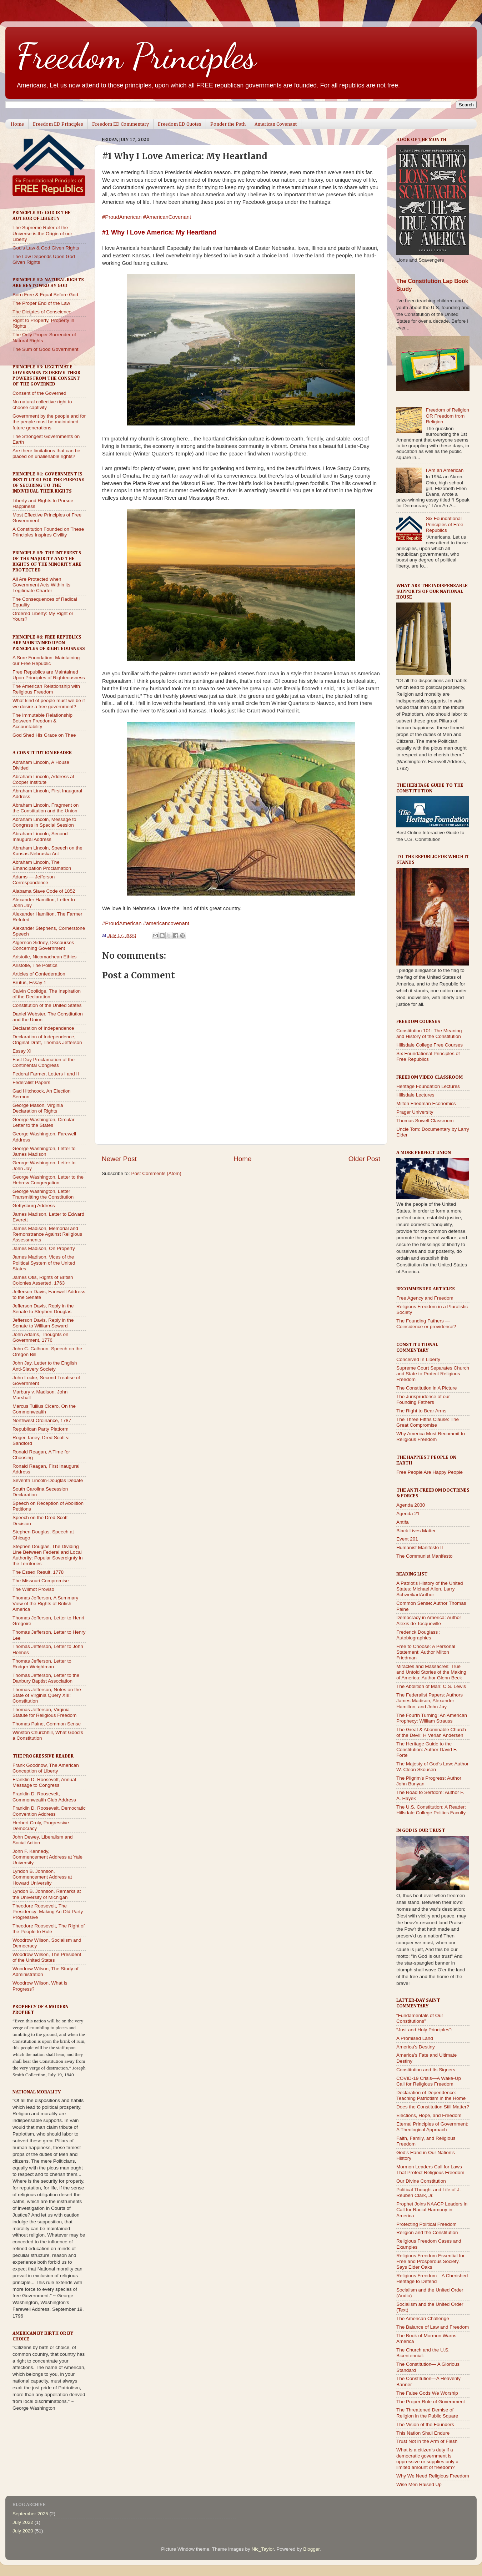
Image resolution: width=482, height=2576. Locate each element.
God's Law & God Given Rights (45, 248)
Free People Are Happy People (429, 1472)
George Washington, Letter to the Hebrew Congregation (48, 1179)
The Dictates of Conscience (41, 311)
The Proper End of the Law (41, 303)
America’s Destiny (415, 2047)
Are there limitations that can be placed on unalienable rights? (46, 453)
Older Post (364, 1159)
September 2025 (30, 2513)
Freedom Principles (136, 56)
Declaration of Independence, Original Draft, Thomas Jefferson (47, 1039)
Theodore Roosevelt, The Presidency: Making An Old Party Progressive (47, 1911)
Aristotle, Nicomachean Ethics (44, 956)
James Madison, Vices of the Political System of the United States (43, 1262)
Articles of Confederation (38, 974)
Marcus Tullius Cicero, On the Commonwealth (44, 1409)
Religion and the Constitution (427, 2232)
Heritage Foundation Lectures (428, 1086)
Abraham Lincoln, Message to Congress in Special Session (44, 822)
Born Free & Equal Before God (45, 294)
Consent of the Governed (39, 393)
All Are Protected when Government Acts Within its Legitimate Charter (41, 584)
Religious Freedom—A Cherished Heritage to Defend (432, 2278)
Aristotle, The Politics (34, 965)
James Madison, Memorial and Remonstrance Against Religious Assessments (47, 1234)
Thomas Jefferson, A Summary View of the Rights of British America (45, 1603)
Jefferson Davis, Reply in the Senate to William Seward (43, 1323)
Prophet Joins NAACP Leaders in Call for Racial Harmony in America (431, 2209)
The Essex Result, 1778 (38, 1572)
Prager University (414, 1112)
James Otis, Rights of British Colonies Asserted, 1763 (42, 1280)
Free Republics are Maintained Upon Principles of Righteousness (48, 674)
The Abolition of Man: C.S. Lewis (431, 1686)
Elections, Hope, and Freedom (428, 2115)
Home (17, 124)
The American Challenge (422, 2318)
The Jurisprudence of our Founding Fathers (423, 1399)
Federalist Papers (31, 1082)
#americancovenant (166, 923)
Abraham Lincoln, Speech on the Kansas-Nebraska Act (47, 850)
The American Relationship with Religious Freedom (46, 689)
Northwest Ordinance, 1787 (41, 1420)
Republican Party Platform (40, 1429)
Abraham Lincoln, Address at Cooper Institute (43, 779)
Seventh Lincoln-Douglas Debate (47, 1480)
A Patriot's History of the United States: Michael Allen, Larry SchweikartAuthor (429, 1589)
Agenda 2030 (410, 1505)
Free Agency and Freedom (424, 1298)
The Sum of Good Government (45, 349)
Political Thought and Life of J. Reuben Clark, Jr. (428, 2192)
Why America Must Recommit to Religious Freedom (430, 1436)
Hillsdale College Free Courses (429, 1045)
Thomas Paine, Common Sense (46, 1723)
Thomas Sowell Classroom (425, 1120)
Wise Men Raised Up (419, 2484)
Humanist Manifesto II (419, 1547)
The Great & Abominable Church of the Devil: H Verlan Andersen (431, 1732)
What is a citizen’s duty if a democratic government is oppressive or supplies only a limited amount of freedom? (427, 2458)
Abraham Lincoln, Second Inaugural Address (40, 836)
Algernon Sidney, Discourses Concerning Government (43, 945)
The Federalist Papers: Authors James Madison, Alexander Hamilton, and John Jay (429, 1700)
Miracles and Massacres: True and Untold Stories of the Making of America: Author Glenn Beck (431, 1672)
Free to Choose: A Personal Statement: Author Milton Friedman (425, 1652)
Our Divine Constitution (421, 2181)
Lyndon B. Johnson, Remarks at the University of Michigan (46, 1894)
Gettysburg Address (33, 1205)
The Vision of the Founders (425, 2424)
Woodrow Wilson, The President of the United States (46, 1957)
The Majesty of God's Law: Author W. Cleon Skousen (432, 1766)
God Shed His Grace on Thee (44, 735)
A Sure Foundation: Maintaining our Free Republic (46, 660)
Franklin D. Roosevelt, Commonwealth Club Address (44, 1796)
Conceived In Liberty (418, 1359)
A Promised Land (414, 2038)
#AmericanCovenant (167, 217)
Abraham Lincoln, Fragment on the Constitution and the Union (45, 807)
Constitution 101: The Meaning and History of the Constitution (429, 1033)
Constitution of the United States (47, 1005)
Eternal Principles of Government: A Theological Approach (432, 2126)
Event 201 (407, 1539)
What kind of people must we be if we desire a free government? (48, 703)
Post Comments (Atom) (156, 1173)
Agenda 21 (408, 1513)
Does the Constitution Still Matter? (432, 2106)
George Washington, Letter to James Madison (44, 1151)
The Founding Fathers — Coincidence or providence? (426, 1323)
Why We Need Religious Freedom (432, 2476)
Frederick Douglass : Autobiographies (418, 1634)
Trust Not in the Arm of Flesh (426, 2441)
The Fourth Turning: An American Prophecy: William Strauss (431, 1718)
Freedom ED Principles (58, 124)
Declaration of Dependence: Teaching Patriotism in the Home (431, 2095)
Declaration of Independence (43, 1028)
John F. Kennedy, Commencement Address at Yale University (47, 1857)
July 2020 (22, 2531)
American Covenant (276, 124)
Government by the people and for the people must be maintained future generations (49, 421)
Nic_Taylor (262, 2549)
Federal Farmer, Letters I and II (45, 1074)
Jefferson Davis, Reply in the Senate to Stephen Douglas (43, 1308)
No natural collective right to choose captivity (42, 404)
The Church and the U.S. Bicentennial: (423, 2352)
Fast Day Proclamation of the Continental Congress (43, 1062)
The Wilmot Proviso (33, 1589)
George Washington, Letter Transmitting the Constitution (43, 1194)
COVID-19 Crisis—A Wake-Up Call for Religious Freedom (428, 2081)
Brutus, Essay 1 (29, 982)
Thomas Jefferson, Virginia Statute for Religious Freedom (44, 1712)
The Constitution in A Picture (426, 1388)
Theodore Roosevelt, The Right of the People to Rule (48, 1928)
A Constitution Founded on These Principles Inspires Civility (48, 532)
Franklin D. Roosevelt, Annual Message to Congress (44, 1782)
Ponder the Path (228, 124)
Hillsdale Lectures (415, 1095)
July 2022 (22, 2522)
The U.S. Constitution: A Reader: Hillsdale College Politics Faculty (431, 1809)
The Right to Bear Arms (421, 1410)
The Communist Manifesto (424, 1556)
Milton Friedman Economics (426, 1103)
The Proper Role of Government (430, 2401)
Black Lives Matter (416, 1530)
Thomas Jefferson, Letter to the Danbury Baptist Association (45, 1678)
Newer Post (119, 1159)
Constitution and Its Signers (425, 2069)
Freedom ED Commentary (120, 124)
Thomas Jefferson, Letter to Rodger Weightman (41, 1663)
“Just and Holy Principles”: (424, 2029)
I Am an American (444, 470)
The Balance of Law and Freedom (432, 2327)
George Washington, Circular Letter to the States (43, 1122)
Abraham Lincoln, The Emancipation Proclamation (41, 865)
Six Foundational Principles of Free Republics (444, 524)
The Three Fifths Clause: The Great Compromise (427, 1422)
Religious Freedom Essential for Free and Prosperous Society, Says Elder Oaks (430, 2261)
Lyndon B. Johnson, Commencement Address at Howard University (42, 1877)
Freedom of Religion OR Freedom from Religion (447, 415)
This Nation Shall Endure (423, 2433)
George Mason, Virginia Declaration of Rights (37, 1108)
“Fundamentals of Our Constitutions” (419, 2018)
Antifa (402, 1522)
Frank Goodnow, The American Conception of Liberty (45, 1768)
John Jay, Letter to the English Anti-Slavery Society (44, 1365)
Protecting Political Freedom (426, 2224)
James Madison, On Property (43, 1248)
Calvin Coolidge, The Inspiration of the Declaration (46, 993)
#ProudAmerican (122, 217)
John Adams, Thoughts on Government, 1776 (40, 1337)
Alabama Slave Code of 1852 (43, 891)
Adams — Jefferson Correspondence (33, 879)
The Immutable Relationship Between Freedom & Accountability (42, 720)
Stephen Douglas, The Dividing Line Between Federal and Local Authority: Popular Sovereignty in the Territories (47, 1555)
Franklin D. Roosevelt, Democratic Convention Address (49, 1810)
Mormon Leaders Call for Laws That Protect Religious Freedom (430, 2169)
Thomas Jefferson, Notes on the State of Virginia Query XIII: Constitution (46, 1695)
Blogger (311, 2549)
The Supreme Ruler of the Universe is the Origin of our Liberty (42, 233)
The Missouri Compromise (40, 1580)
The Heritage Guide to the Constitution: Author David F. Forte (426, 1749)
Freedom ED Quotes (179, 124)
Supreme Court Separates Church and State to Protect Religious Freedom (432, 1373)
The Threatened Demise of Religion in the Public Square (427, 2412)
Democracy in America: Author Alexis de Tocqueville (428, 1620)
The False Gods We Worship (427, 2393)
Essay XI (21, 1051)
